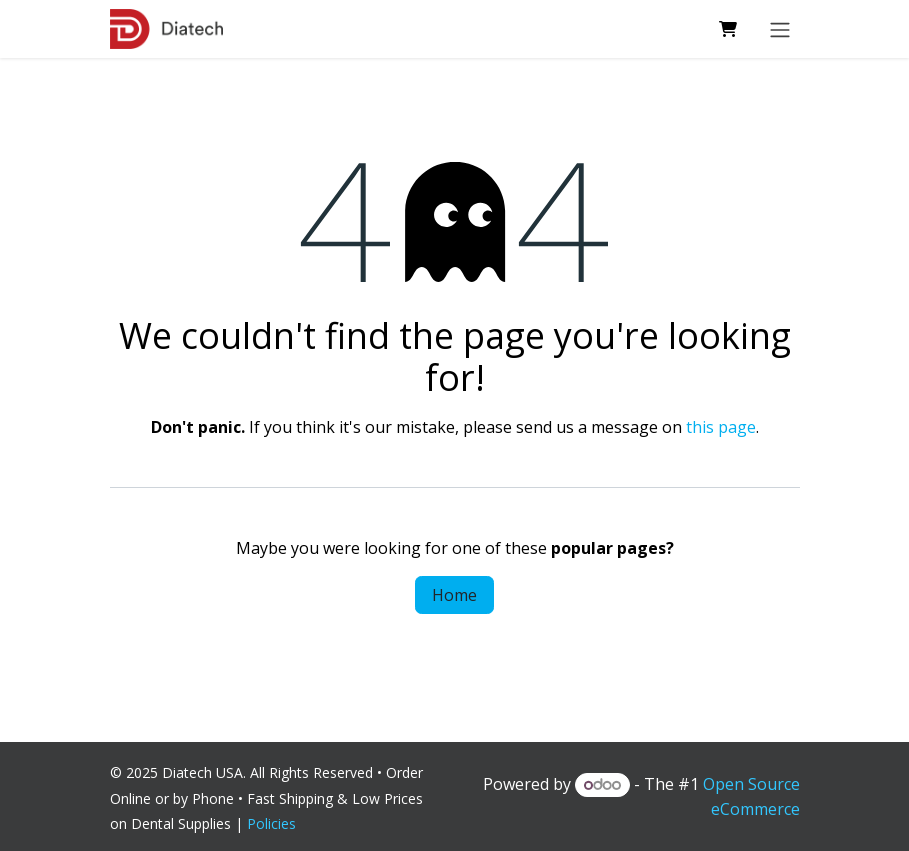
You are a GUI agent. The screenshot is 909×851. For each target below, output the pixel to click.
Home (454, 595)
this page (721, 427)
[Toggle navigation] (780, 29)
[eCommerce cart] (728, 29)
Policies (275, 823)
